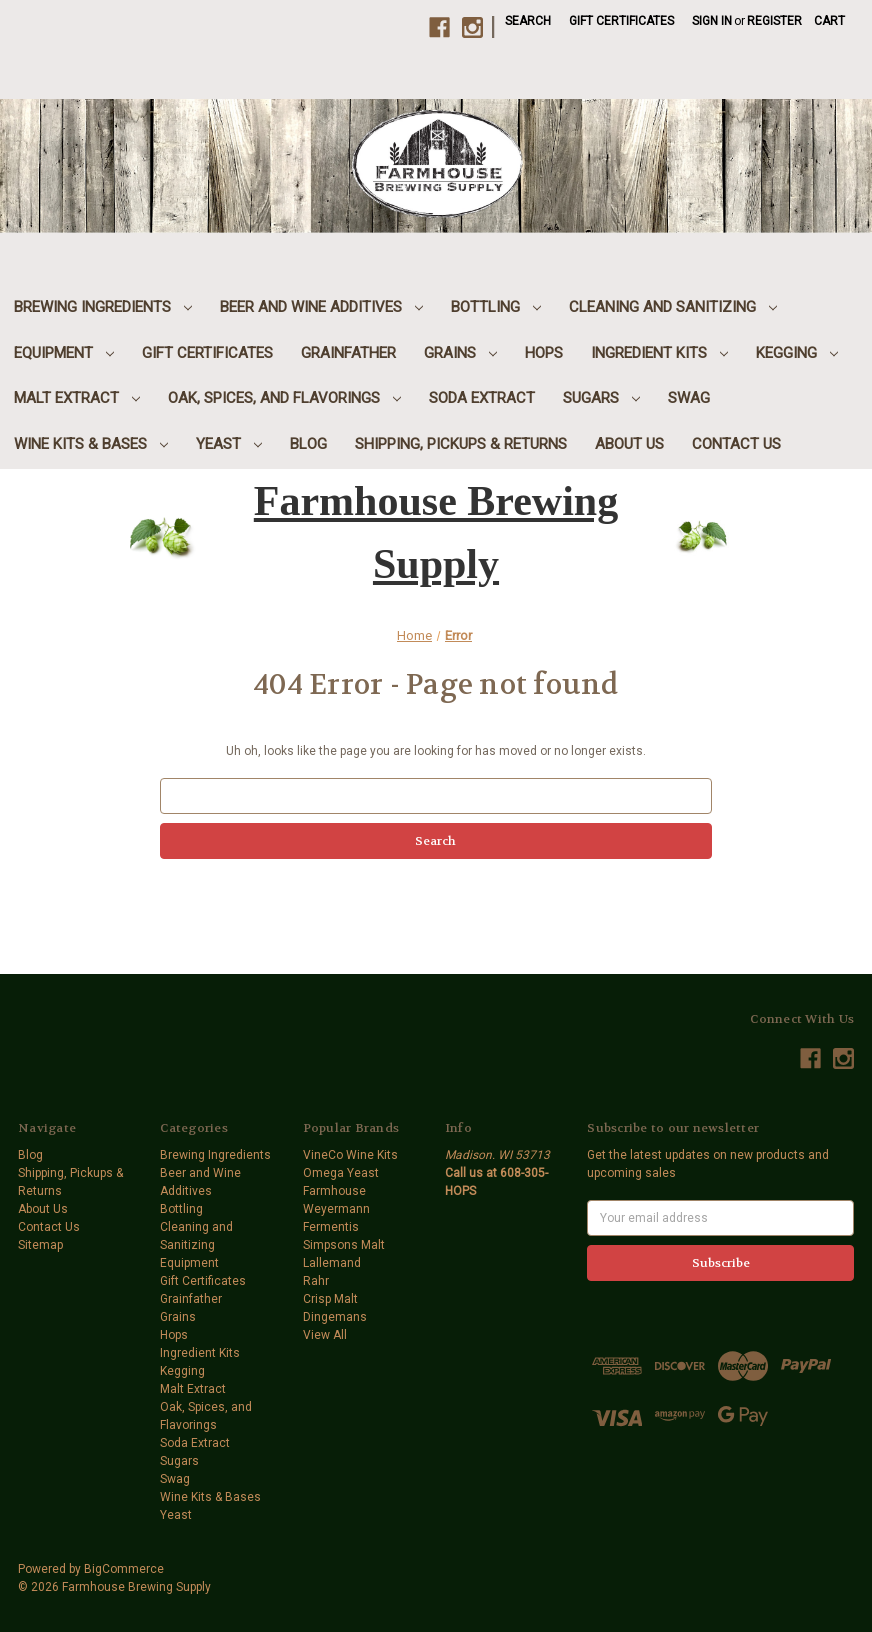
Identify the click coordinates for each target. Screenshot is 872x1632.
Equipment (64, 353)
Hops (544, 353)
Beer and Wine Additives (321, 307)
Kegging (797, 353)
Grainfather (348, 353)
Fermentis (331, 1227)
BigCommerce (124, 1569)
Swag (689, 398)
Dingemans (335, 1317)
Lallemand (332, 1263)
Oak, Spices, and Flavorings (284, 398)
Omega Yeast (341, 1173)
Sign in (712, 21)
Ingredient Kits (659, 353)
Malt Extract (77, 398)
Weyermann (336, 1209)
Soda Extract (482, 398)
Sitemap (40, 1245)
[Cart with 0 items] (829, 21)
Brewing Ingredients (103, 307)
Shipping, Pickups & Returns (461, 444)
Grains (460, 353)
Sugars (601, 398)
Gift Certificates (621, 21)
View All (325, 1335)
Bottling (496, 307)
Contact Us (736, 444)
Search (528, 21)
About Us (629, 444)
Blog (308, 444)
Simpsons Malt (344, 1245)
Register (774, 21)
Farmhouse (334, 1191)
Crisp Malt (330, 1299)
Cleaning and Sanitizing (673, 307)
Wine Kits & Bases (91, 444)
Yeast (229, 444)
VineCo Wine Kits (350, 1155)
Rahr (316, 1281)
